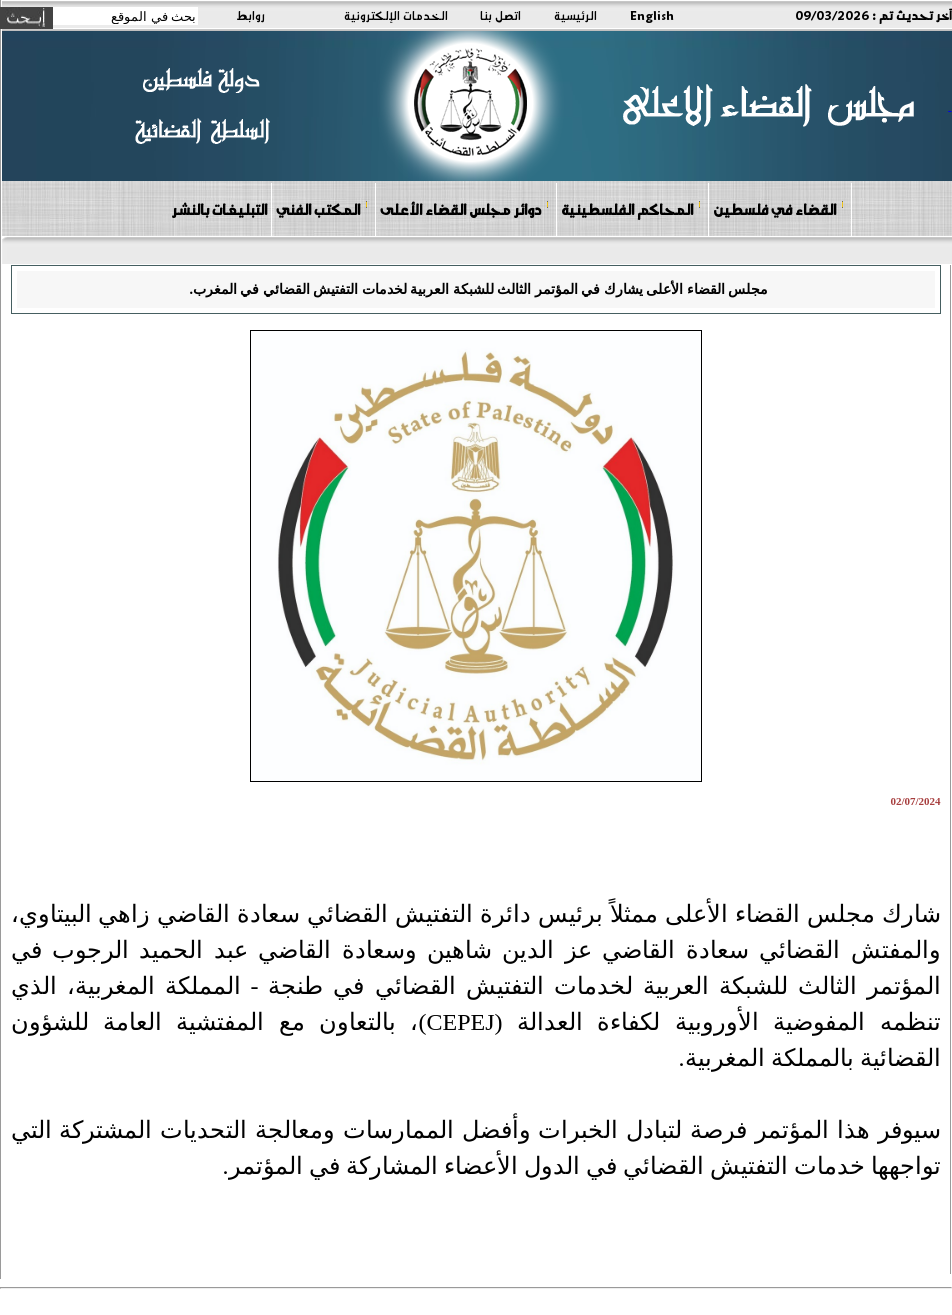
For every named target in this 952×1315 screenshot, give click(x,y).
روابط (250, 15)
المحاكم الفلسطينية (631, 208)
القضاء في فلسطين (779, 208)
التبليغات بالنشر (219, 209)
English (652, 15)
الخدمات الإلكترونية (396, 15)
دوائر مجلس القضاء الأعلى (465, 208)
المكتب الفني (322, 208)
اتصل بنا (500, 15)
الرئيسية (575, 15)
